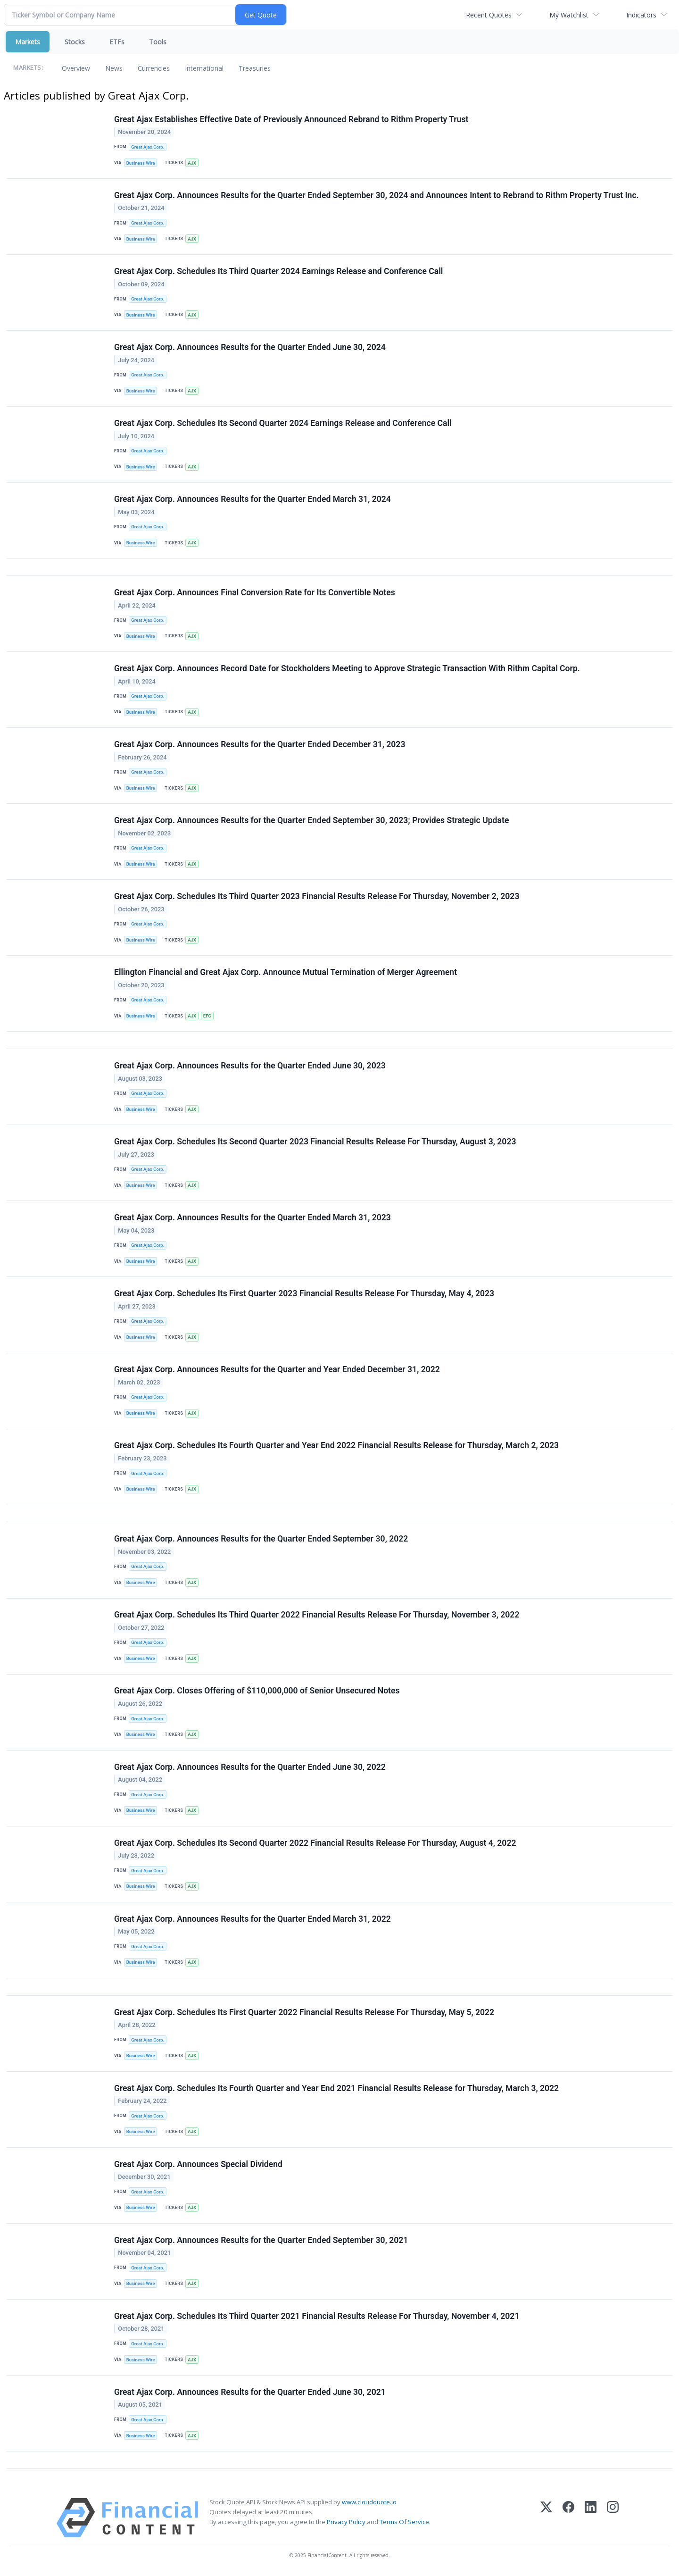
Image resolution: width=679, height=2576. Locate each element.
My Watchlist (568, 14)
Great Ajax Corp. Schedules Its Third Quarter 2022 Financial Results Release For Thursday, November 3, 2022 (316, 1616)
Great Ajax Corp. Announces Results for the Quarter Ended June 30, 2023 (250, 1066)
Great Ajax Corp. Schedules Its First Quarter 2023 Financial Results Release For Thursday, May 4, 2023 (304, 1295)
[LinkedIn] (590, 2520)
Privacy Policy (346, 2524)
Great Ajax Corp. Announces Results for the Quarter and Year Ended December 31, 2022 (277, 1371)
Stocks (75, 41)
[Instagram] (612, 2520)
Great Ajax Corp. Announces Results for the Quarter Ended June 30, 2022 (250, 1768)
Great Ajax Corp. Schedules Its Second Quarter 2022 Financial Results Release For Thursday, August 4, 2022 (315, 1844)
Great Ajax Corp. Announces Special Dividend (198, 2166)
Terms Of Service (404, 2524)
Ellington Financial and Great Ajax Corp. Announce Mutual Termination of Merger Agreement (285, 973)
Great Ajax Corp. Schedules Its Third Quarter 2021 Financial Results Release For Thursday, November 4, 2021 (316, 2318)
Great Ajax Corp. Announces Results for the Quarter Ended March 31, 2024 (252, 499)
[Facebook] (568, 2520)
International (204, 68)
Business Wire (140, 163)
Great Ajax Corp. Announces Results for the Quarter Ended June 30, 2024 (250, 347)
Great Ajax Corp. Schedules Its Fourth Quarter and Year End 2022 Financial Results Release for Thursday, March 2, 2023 (336, 1446)
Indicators (641, 14)
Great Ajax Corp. (147, 147)
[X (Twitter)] (546, 2520)
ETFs (116, 41)
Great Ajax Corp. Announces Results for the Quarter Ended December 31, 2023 (260, 745)
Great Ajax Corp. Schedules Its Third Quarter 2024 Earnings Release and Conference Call (278, 271)
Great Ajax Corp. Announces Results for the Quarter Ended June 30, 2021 (250, 2394)
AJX (192, 163)
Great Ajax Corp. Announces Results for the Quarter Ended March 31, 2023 (252, 1219)
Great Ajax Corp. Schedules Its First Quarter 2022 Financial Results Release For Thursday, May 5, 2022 (304, 2014)
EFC (207, 1016)
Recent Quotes (489, 14)
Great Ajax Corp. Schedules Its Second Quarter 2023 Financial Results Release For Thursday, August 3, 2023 (315, 1142)
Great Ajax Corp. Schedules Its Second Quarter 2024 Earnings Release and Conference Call (283, 423)
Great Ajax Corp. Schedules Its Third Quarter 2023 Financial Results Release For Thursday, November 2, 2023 (316, 897)
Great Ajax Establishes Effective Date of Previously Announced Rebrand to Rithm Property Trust (291, 119)
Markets (27, 41)
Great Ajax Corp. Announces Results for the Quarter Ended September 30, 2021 (261, 2242)
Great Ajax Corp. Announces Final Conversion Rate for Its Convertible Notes (254, 593)
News (114, 68)
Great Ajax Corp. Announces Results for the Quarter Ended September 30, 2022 (261, 1540)
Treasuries (255, 68)
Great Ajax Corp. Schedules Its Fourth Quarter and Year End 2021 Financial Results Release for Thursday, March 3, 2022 (336, 2090)
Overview (76, 68)
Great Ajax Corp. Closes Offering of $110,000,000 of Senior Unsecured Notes (257, 1692)
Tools (157, 41)
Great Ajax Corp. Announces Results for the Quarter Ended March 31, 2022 (252, 1920)
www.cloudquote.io (369, 2504)
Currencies (154, 68)
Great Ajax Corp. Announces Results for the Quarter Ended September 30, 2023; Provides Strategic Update (311, 821)
